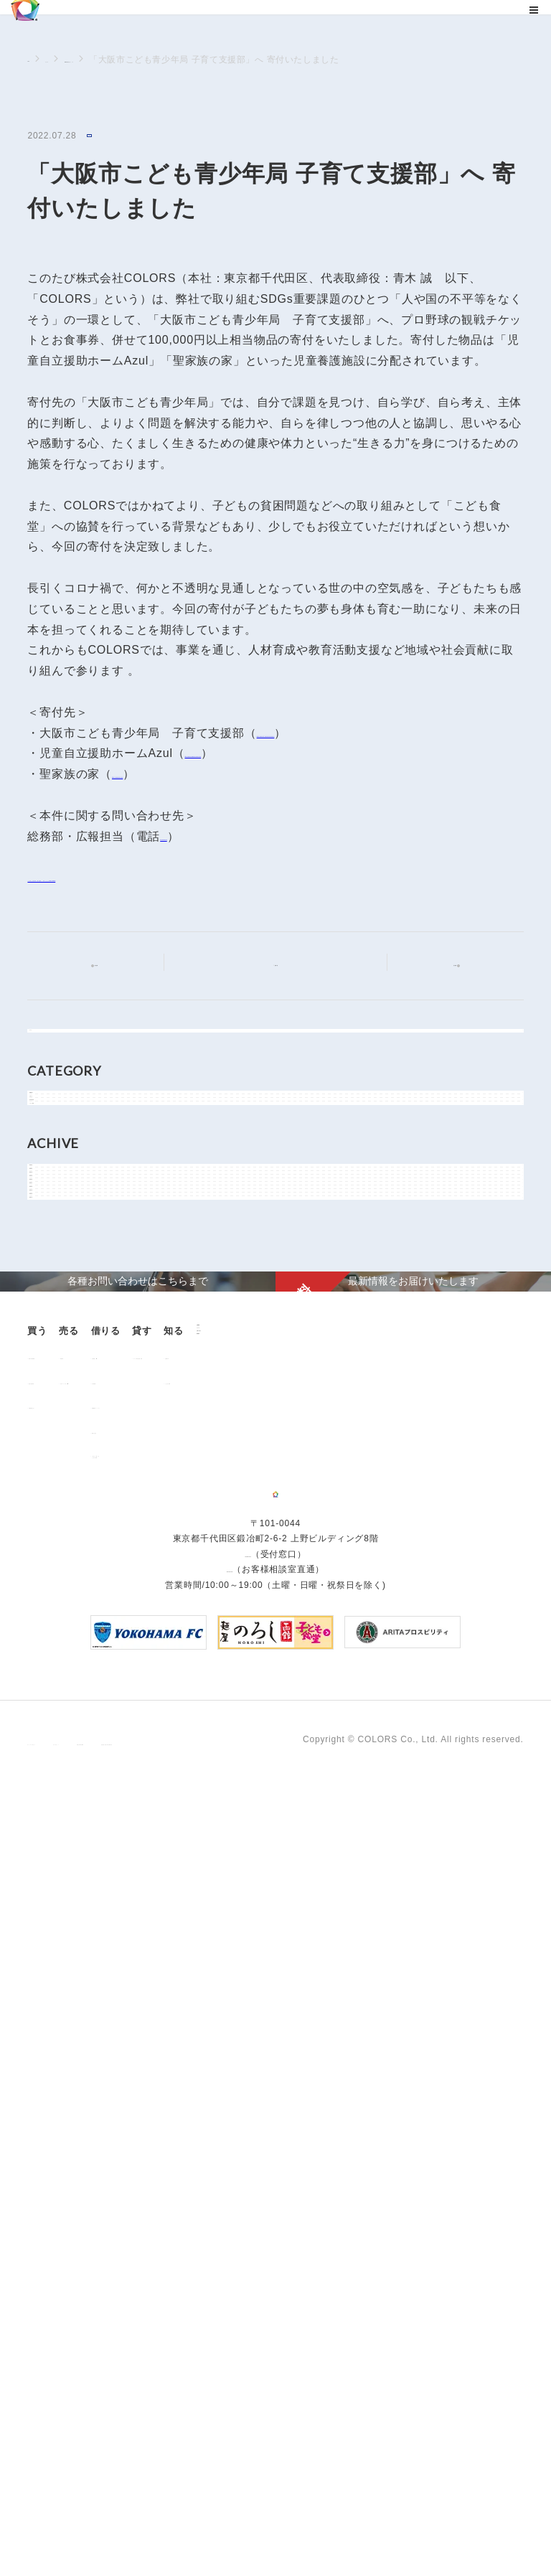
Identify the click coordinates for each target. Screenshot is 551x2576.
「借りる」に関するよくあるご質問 (282, 2099)
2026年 (58, 1327)
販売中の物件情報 (72, 1997)
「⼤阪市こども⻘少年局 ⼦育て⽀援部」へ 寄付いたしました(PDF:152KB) (231, 879)
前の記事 (108, 965)
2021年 (58, 1488)
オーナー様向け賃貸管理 (403, 1997)
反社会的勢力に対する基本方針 (384, 2524)
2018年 (58, 1585)
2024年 (58, 1391)
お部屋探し (264, 1997)
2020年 (58, 1520)
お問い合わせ (141, 2182)
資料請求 (131, 2206)
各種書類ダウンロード (287, 2046)
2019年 (58, 1553)
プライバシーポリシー (73, 2524)
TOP (36, 59)
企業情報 (131, 2134)
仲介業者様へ (268, 2022)
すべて (56, 1048)
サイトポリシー (169, 2524)
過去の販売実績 (68, 2022)
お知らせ (61, 1172)
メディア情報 (70, 1236)
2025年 (58, 1359)
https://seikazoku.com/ (175, 776)
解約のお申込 (268, 2072)
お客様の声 (59, 2161)
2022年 (58, 1456)
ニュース (80, 60)
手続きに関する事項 (261, 2524)
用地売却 (148, 1997)
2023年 (58, 1424)
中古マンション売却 (171, 2022)
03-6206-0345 (199, 838)
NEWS (104, 137)
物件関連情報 (70, 1204)
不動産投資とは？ (72, 2046)
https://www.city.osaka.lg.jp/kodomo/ (359, 735)
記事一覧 (284, 964)
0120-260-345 (229, 2366)
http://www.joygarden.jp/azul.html (278, 755)
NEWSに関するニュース (165, 60)
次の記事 (443, 965)
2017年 (58, 1617)
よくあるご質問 (68, 2185)
